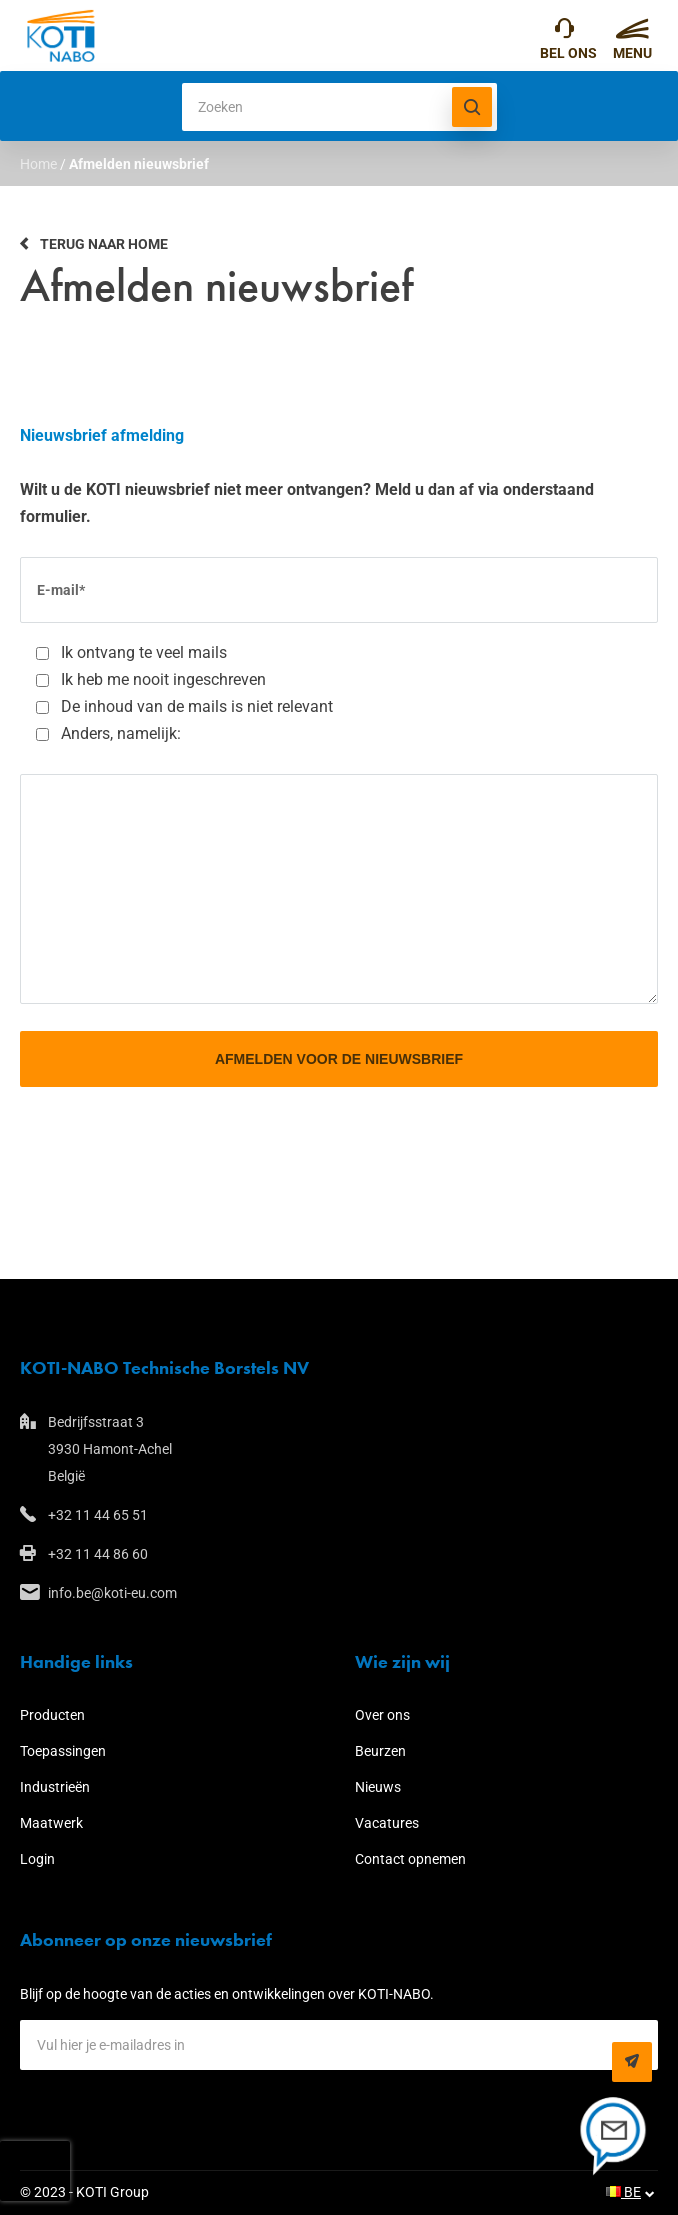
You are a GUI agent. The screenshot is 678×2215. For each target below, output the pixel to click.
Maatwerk (51, 1823)
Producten (52, 1715)
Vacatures (387, 1823)
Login (37, 1859)
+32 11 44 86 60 (98, 1554)
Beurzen (380, 1751)
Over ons (382, 1715)
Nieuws (378, 1787)
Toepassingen (63, 1751)
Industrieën (55, 1787)
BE (623, 2192)
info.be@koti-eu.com (112, 1593)
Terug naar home (104, 244)
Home (38, 164)
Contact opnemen (410, 1859)
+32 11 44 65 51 (564, 33)
